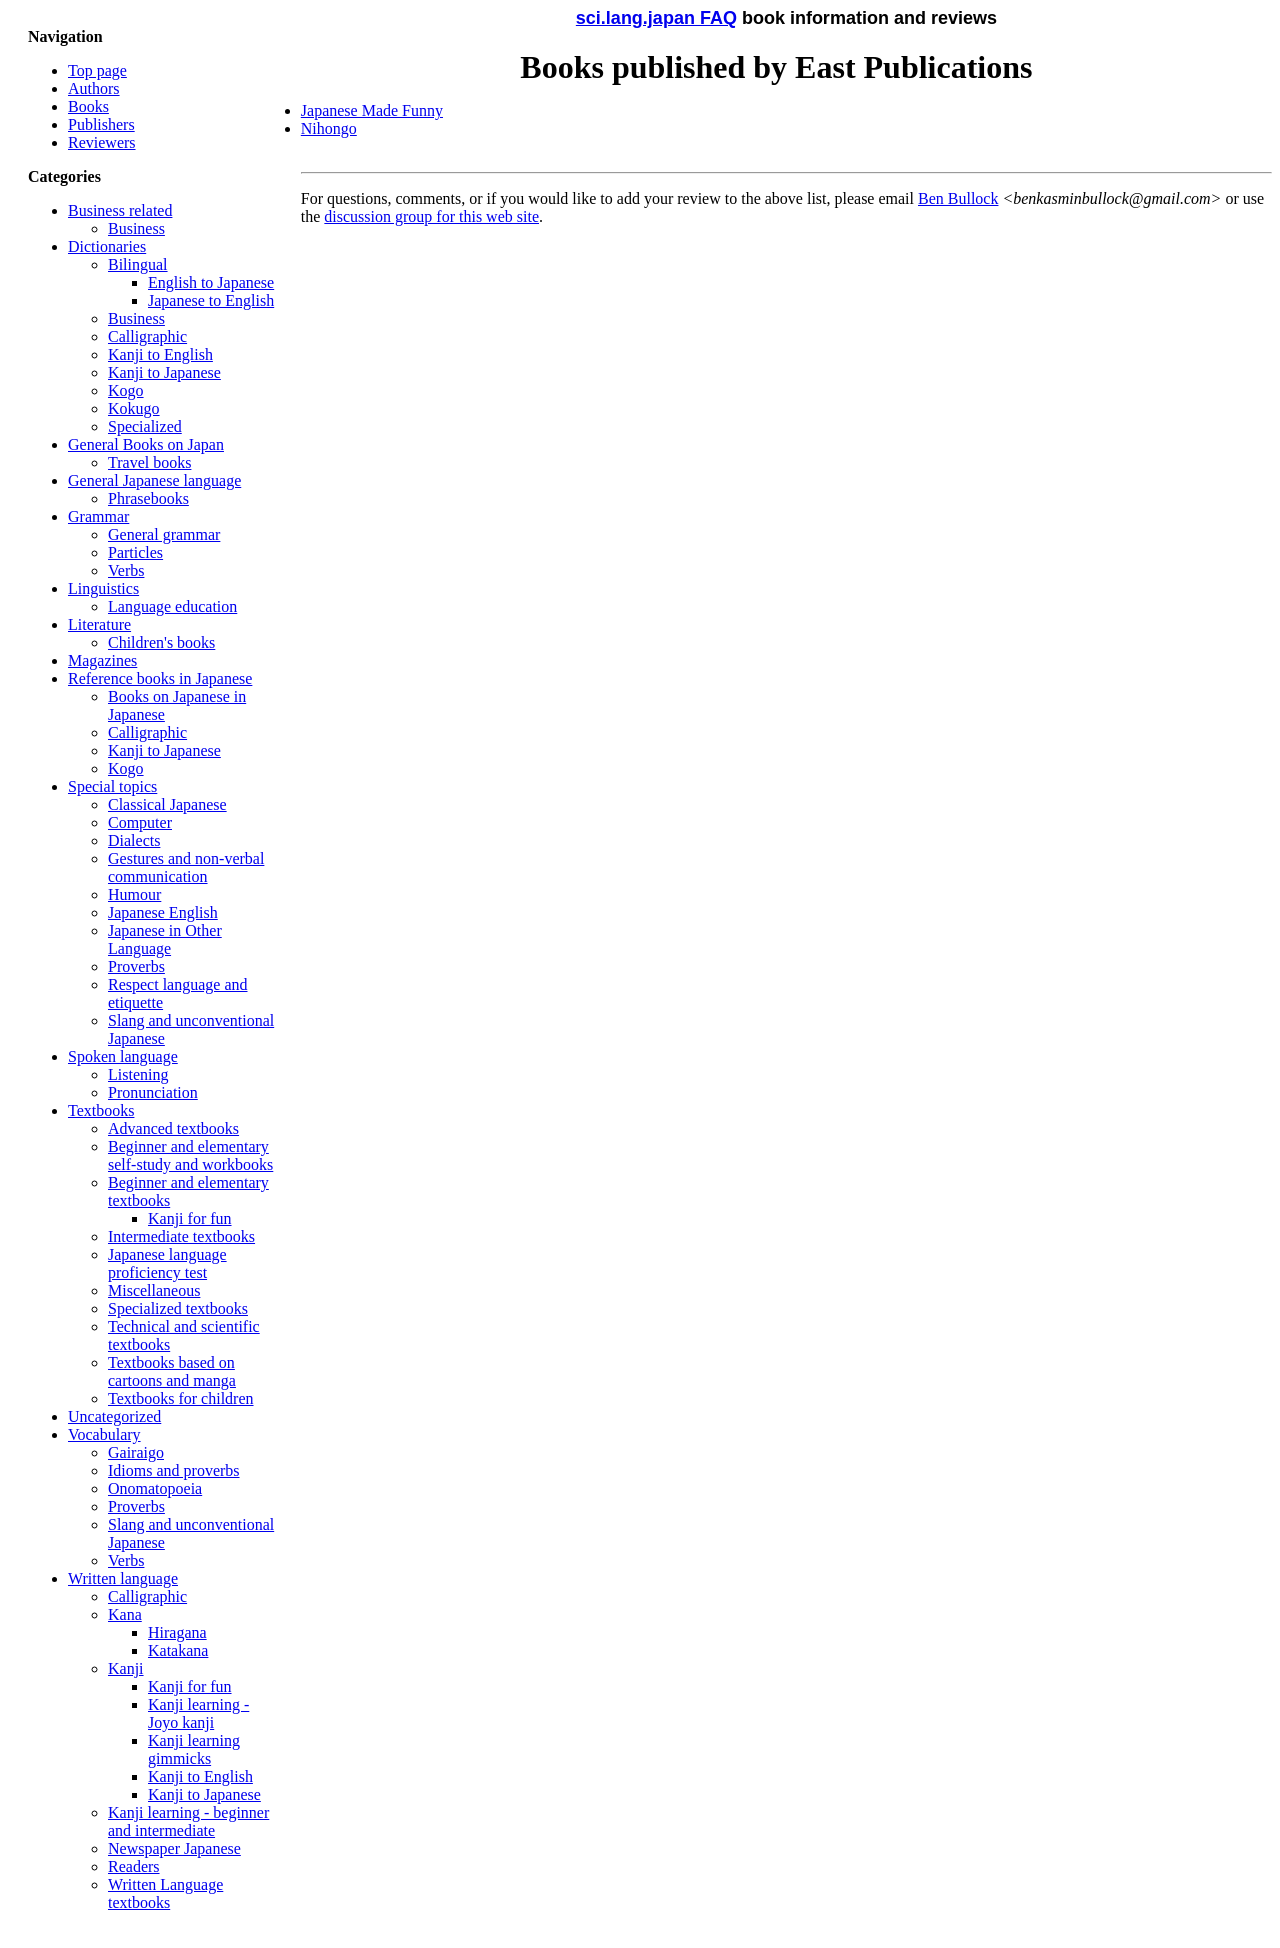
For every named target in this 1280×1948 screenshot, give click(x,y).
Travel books (149, 462)
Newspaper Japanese (174, 1848)
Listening (138, 1074)
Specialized (145, 426)
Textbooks (101, 1110)
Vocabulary (104, 1434)
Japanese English (163, 912)
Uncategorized (114, 1416)
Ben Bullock (958, 198)
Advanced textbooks (173, 1128)
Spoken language (123, 1056)
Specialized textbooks (178, 1308)
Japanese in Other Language (165, 939)
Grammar (98, 516)
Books (88, 106)
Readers (134, 1866)
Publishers (101, 124)
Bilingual (138, 264)
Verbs (126, 570)
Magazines (102, 660)
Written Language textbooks (165, 1893)
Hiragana (177, 1632)
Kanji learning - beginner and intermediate (188, 1821)
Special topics (112, 786)
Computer (140, 822)
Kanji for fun (190, 1218)
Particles (135, 552)
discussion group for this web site (431, 216)
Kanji (126, 1668)
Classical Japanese (167, 804)
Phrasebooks (148, 498)
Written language (123, 1578)
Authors (94, 88)
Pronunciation (153, 1092)
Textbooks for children (181, 1398)
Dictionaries (107, 246)
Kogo (126, 390)
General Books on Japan (146, 444)
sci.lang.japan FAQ (656, 18)
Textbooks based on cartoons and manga (172, 1371)
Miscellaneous (154, 1290)
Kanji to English (160, 354)
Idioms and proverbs (174, 1470)
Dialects (134, 840)
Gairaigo (136, 1452)
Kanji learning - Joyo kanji (198, 1713)
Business (136, 228)
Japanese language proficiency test (167, 1263)
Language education (172, 606)
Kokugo (134, 408)
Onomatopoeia (155, 1488)
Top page (97, 70)
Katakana (178, 1650)
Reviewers (102, 142)
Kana (125, 1614)
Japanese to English (211, 300)
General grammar (164, 534)
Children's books (161, 642)
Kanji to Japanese (164, 372)
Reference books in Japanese (160, 678)
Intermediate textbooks (181, 1236)
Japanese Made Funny (372, 110)
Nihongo (329, 128)
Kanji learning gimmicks (194, 1749)
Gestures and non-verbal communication (186, 867)
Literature (99, 624)
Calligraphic (147, 336)
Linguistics (103, 588)
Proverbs (136, 966)
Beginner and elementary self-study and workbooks (190, 1155)
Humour (134, 894)
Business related (120, 210)
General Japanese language (154, 480)
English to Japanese (211, 282)
